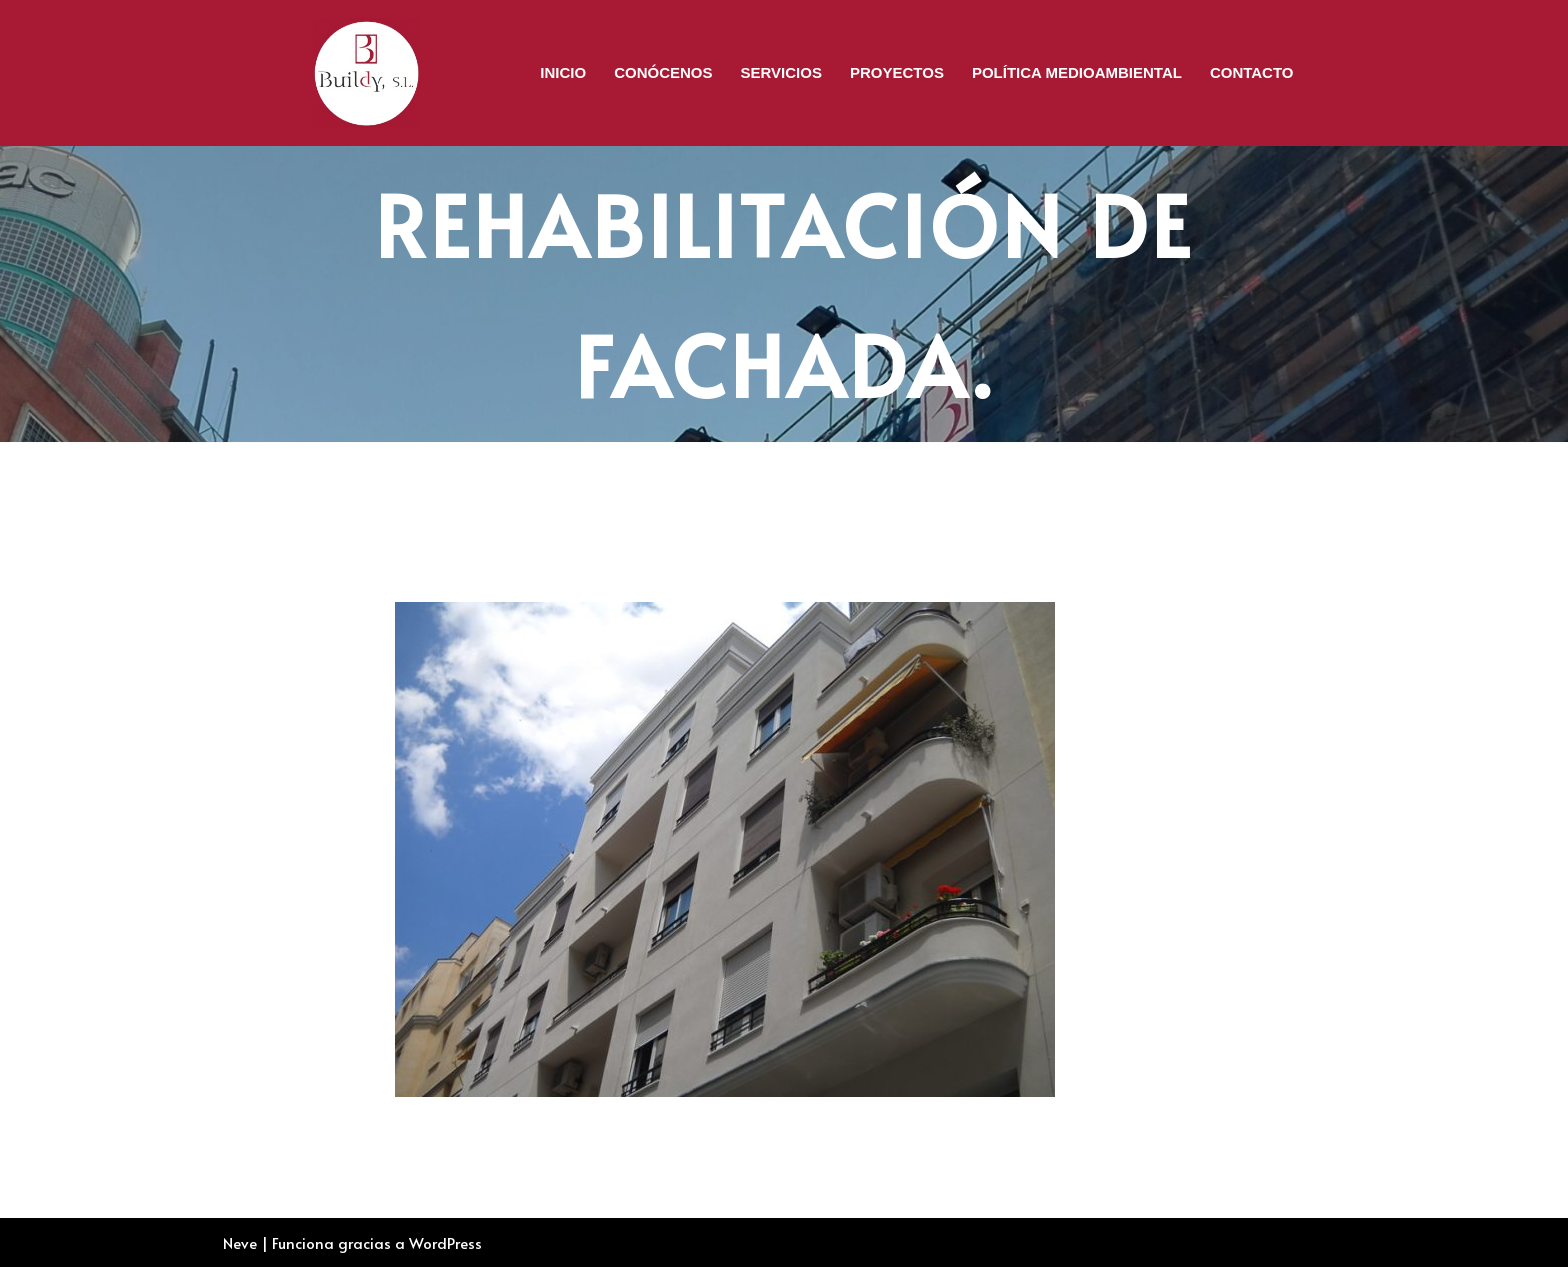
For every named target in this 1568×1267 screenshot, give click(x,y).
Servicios (781, 72)
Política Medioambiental (1077, 72)
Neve (240, 1242)
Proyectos (897, 72)
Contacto (1252, 72)
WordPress (445, 1242)
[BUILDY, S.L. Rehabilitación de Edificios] (366, 73)
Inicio (563, 72)
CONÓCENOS (663, 72)
